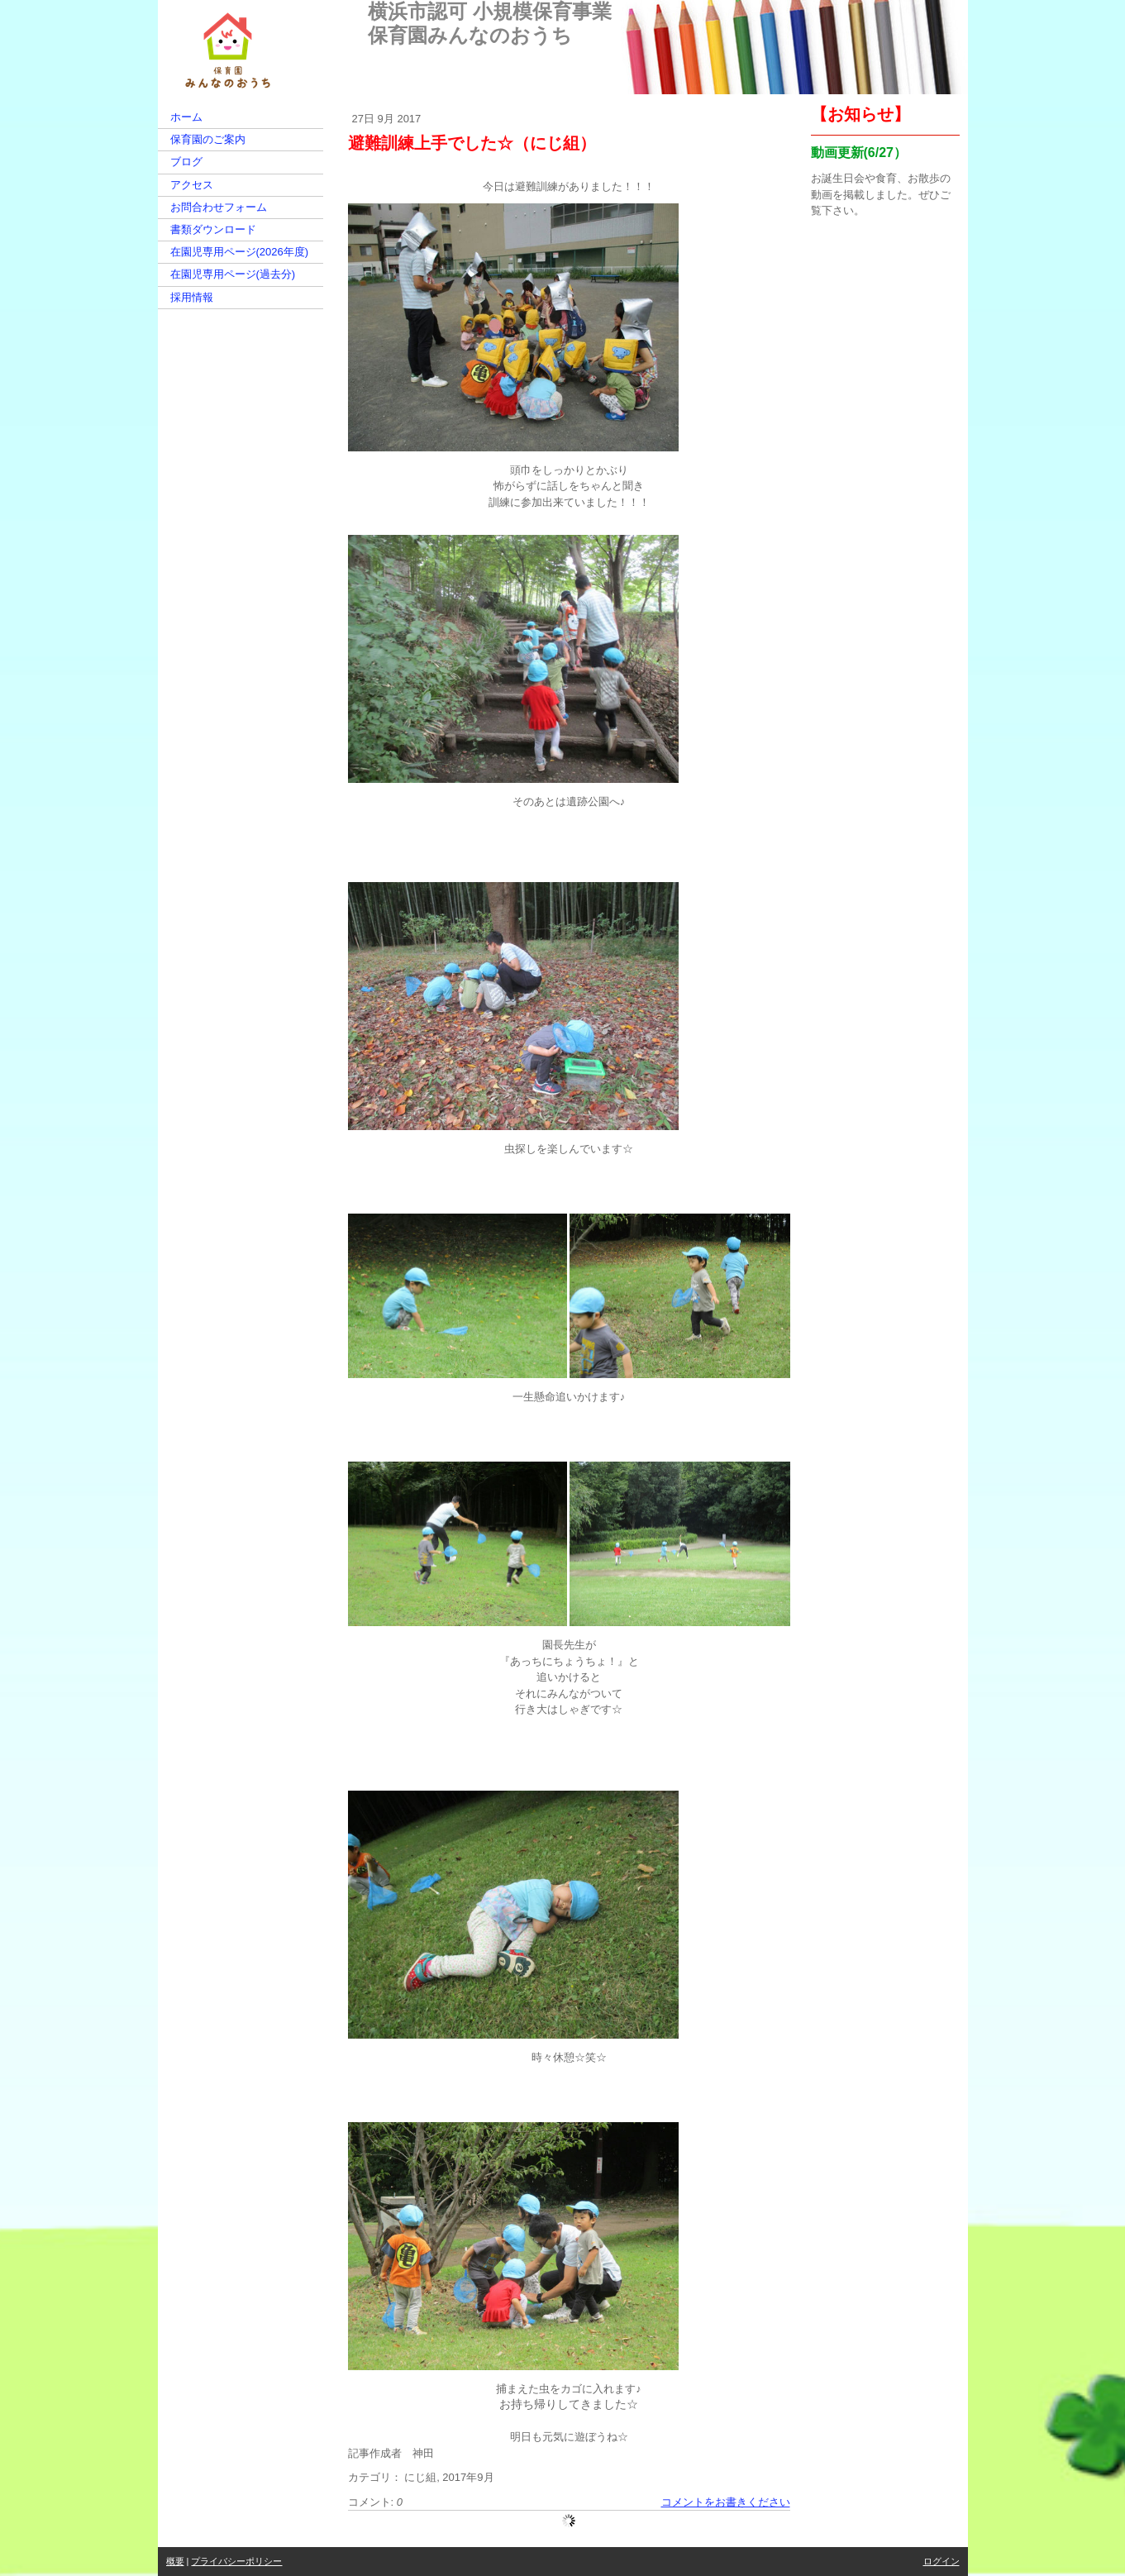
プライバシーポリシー (236, 2561)
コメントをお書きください (725, 2502)
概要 (175, 2561)
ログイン (941, 2561)
